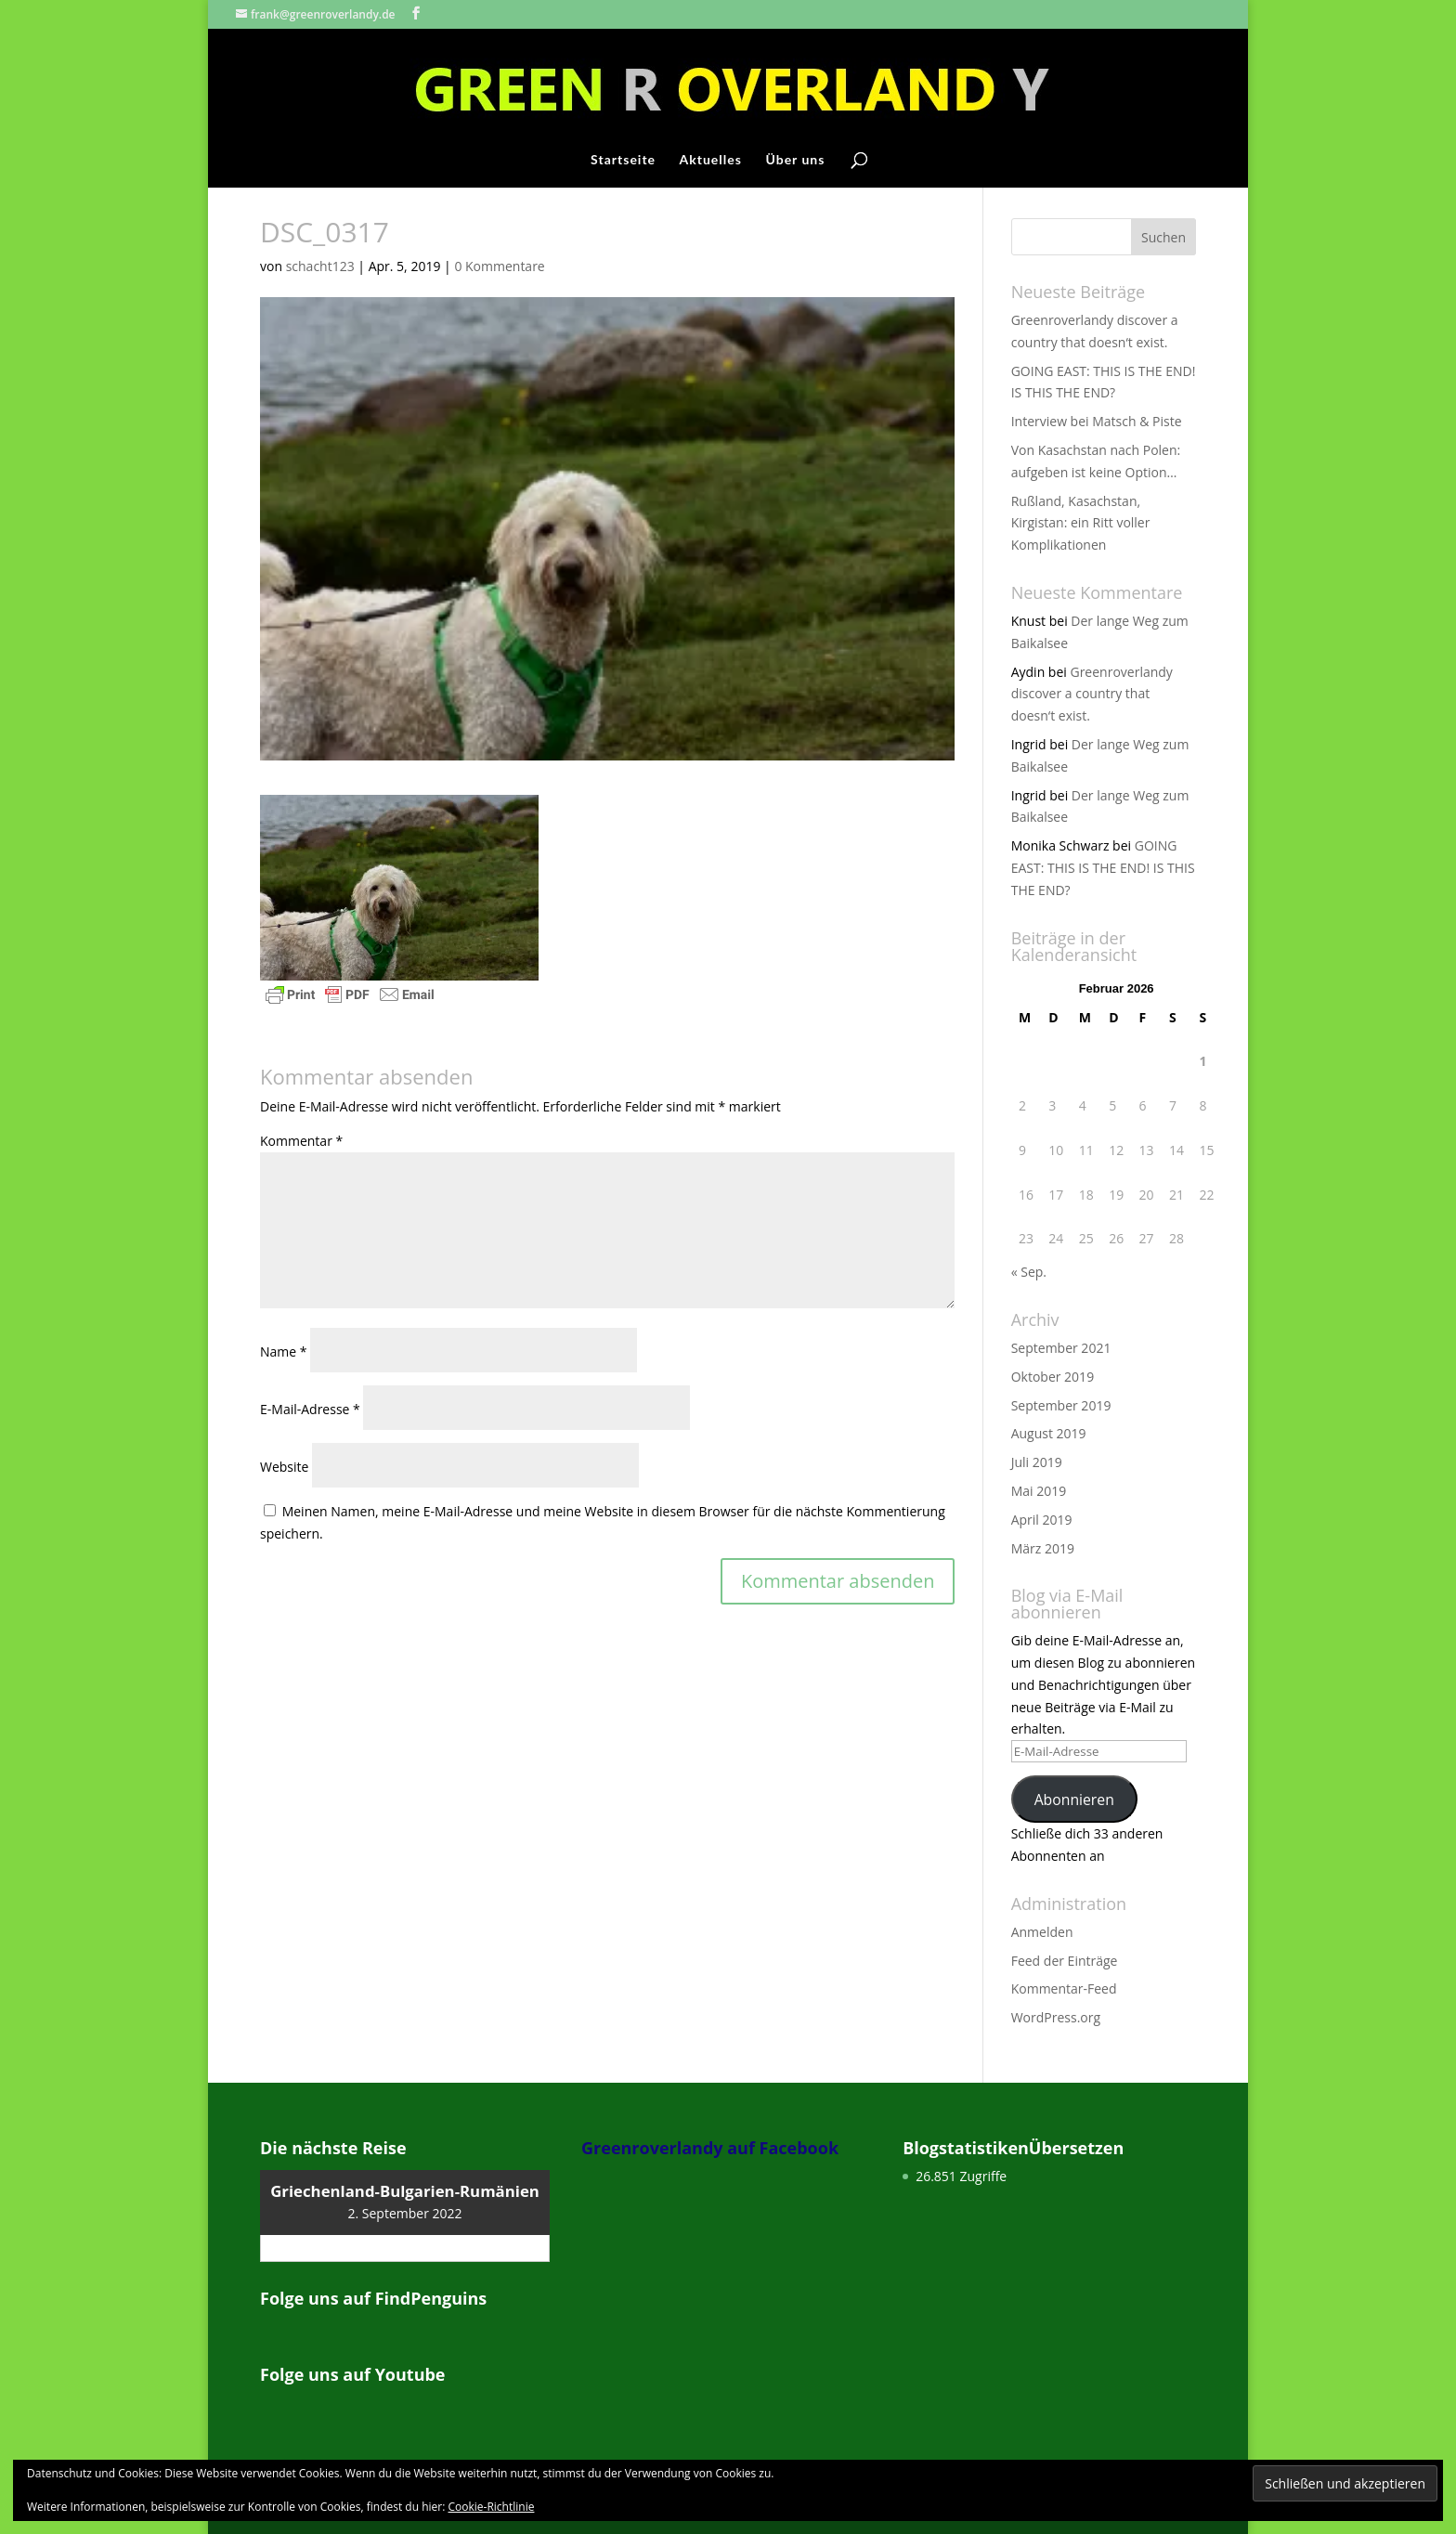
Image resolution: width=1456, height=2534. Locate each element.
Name (283, 1351)
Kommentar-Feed (1064, 1988)
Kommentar (301, 1141)
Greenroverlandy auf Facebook (709, 2148)
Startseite (623, 160)
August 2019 (1048, 1433)
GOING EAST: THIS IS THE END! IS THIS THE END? (1103, 868)
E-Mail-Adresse (310, 1409)
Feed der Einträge (1064, 1960)
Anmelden (1042, 1932)
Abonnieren (1074, 1799)
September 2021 (1061, 1348)
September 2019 (1061, 1405)
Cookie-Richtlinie (491, 2507)
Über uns (795, 160)
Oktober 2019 (1052, 1376)
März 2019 (1042, 1548)
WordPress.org (1055, 2017)
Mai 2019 (1039, 1491)
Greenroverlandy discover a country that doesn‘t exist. (1092, 694)
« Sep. (1028, 1271)
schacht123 (320, 266)
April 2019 (1041, 1519)
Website (284, 1466)
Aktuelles (711, 160)
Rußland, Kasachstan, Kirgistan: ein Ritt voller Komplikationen (1080, 523)
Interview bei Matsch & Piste (1096, 421)
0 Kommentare (499, 266)
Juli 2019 (1036, 1462)
